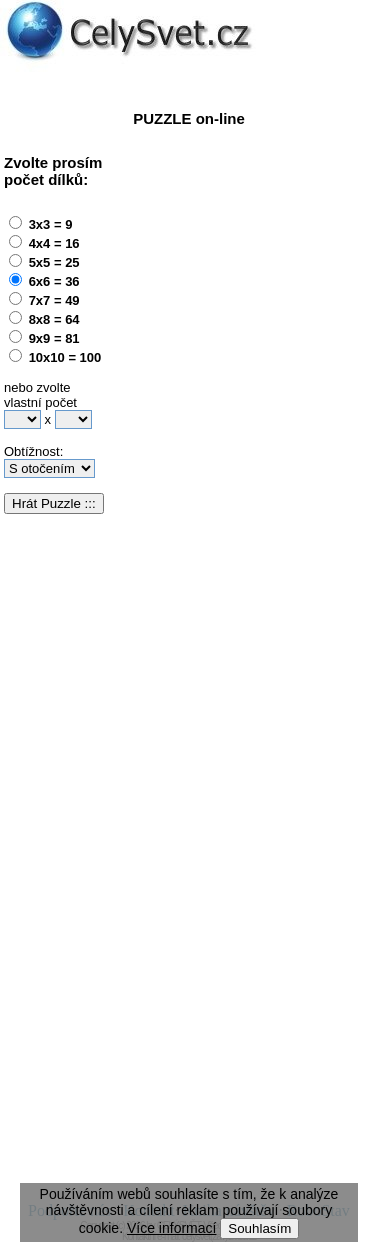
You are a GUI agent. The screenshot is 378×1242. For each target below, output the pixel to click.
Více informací (171, 1228)
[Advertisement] (187, 333)
